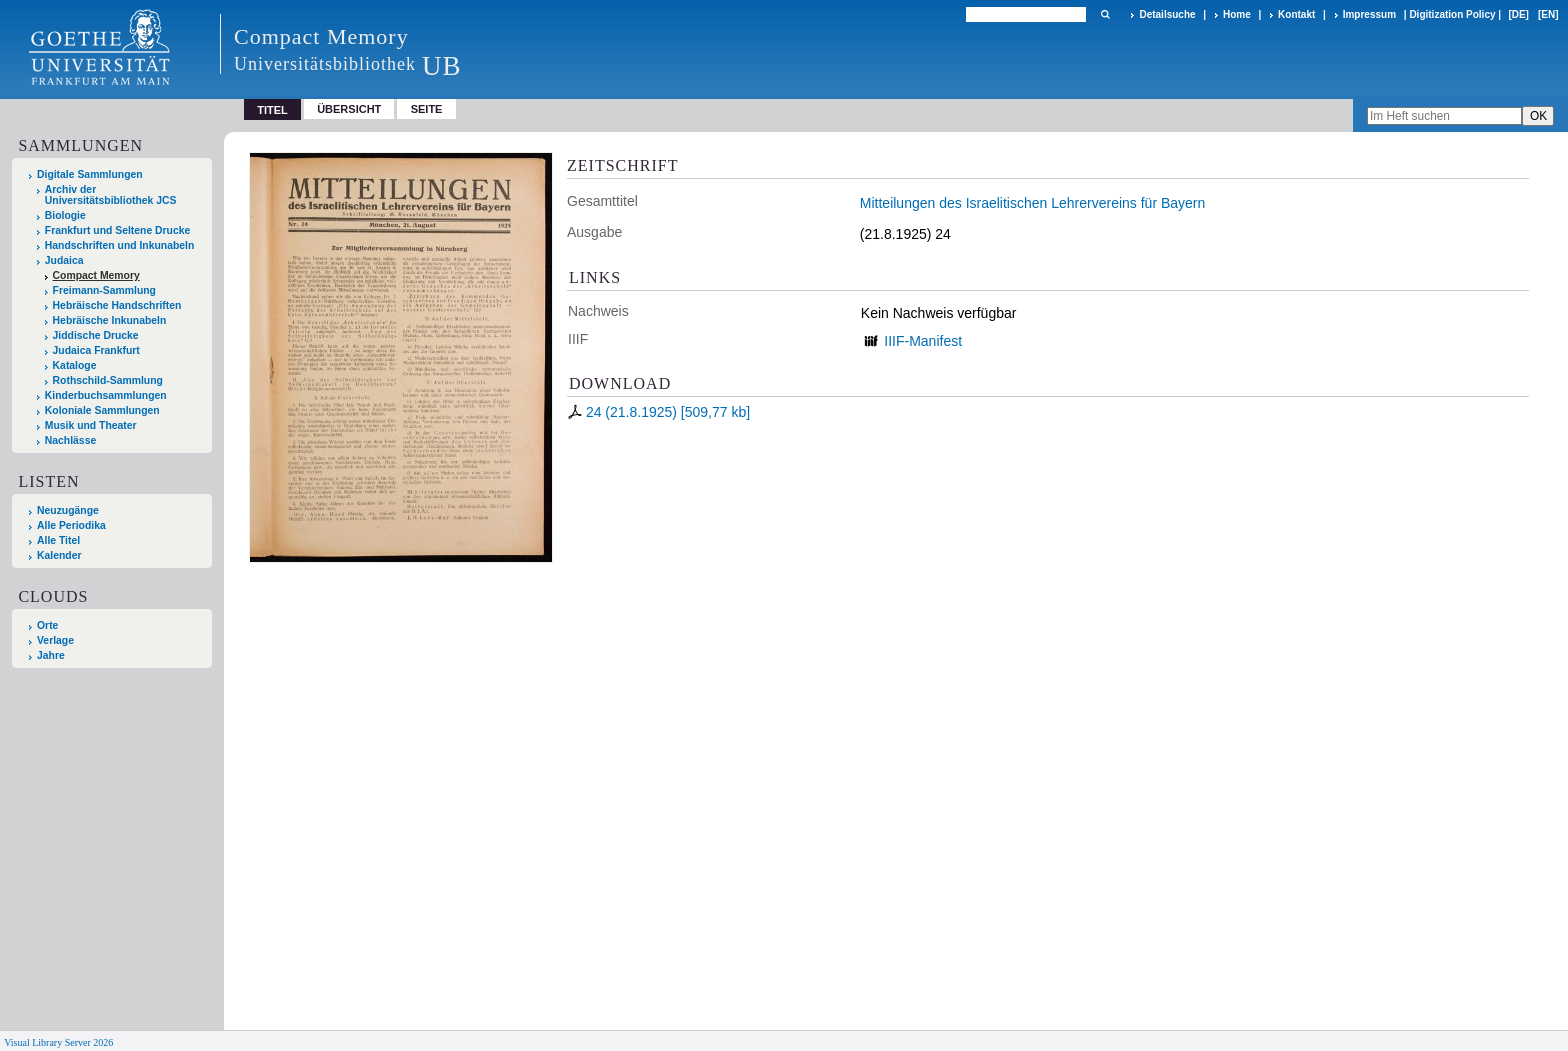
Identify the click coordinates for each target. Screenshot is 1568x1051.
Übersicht (349, 109)
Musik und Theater (91, 425)
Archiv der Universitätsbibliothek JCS (111, 195)
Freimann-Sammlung (104, 290)
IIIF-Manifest (923, 341)
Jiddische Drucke (96, 335)
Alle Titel (58, 540)
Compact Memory (96, 275)
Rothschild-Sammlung (108, 380)
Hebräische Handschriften (117, 305)
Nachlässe (70, 440)
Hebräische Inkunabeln (110, 320)
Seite (427, 109)
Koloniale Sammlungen (102, 410)
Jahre (51, 655)
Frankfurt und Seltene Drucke (118, 230)
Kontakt (1296, 14)
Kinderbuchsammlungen (106, 395)
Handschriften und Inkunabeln (120, 245)
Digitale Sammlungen (90, 174)
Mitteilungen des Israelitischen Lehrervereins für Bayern (1033, 203)
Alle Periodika (71, 525)
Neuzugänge (68, 510)
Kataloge (75, 365)
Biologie (65, 215)
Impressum (1369, 14)
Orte (47, 625)
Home (1237, 14)
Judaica (64, 260)
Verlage (55, 640)
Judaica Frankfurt (96, 350)
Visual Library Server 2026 (58, 1042)
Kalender (59, 555)
